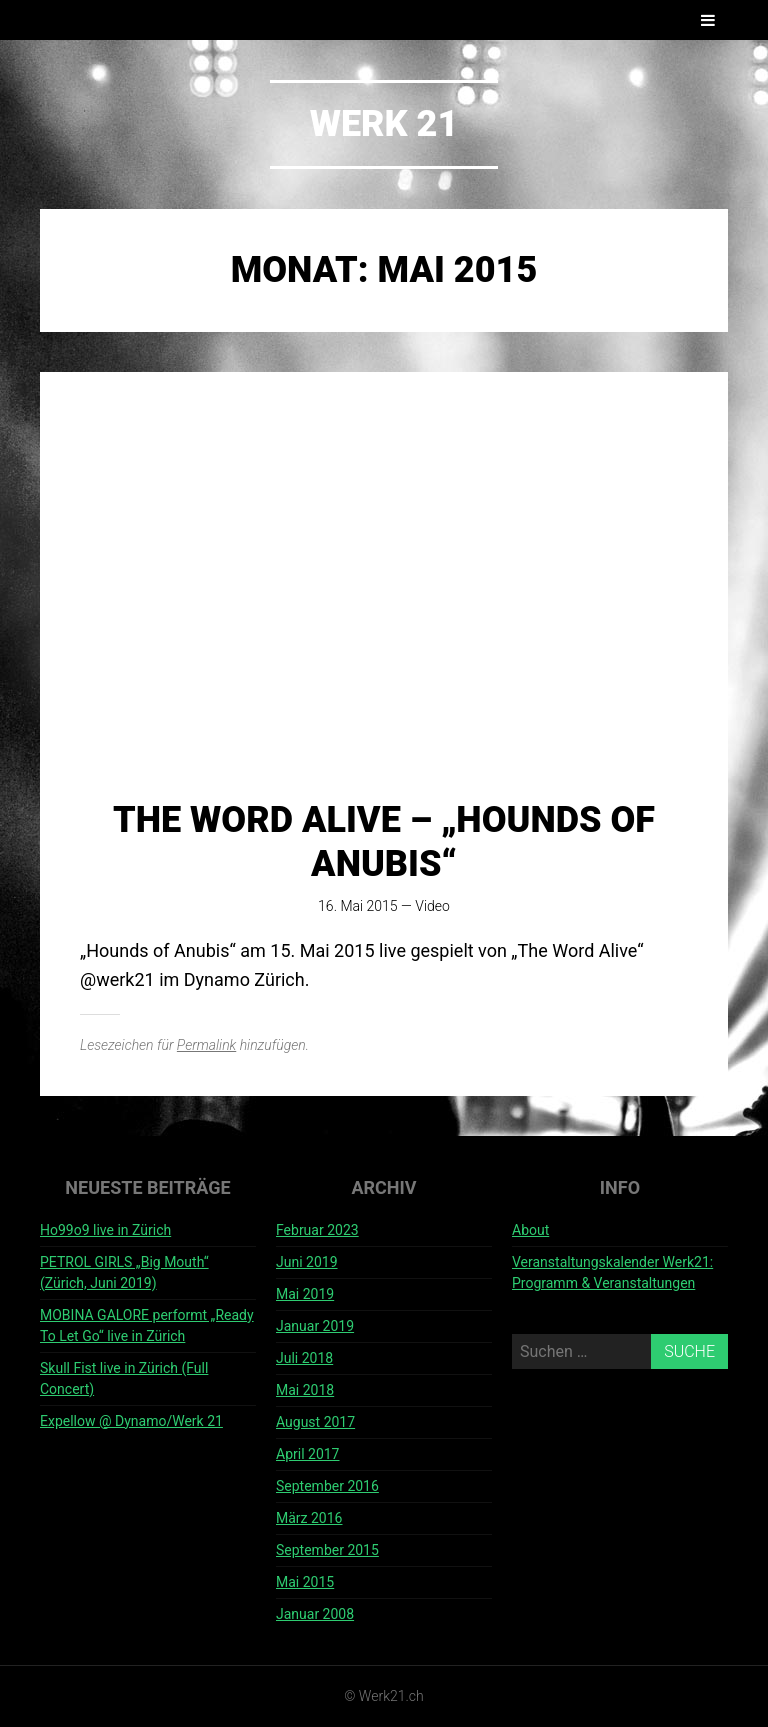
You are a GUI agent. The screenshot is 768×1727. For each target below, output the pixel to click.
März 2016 (309, 1518)
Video (432, 906)
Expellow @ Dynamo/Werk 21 (131, 1421)
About (530, 1230)
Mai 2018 (305, 1390)
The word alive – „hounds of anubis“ (384, 841)
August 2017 (315, 1422)
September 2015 (327, 1550)
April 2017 (308, 1454)
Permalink (206, 1045)
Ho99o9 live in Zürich (105, 1230)
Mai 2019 (305, 1294)
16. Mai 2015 (358, 906)
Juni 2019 (307, 1262)
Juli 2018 (304, 1358)
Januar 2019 (315, 1326)
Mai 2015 (305, 1582)
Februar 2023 (317, 1230)
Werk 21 (384, 124)
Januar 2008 (315, 1614)
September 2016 (327, 1486)
